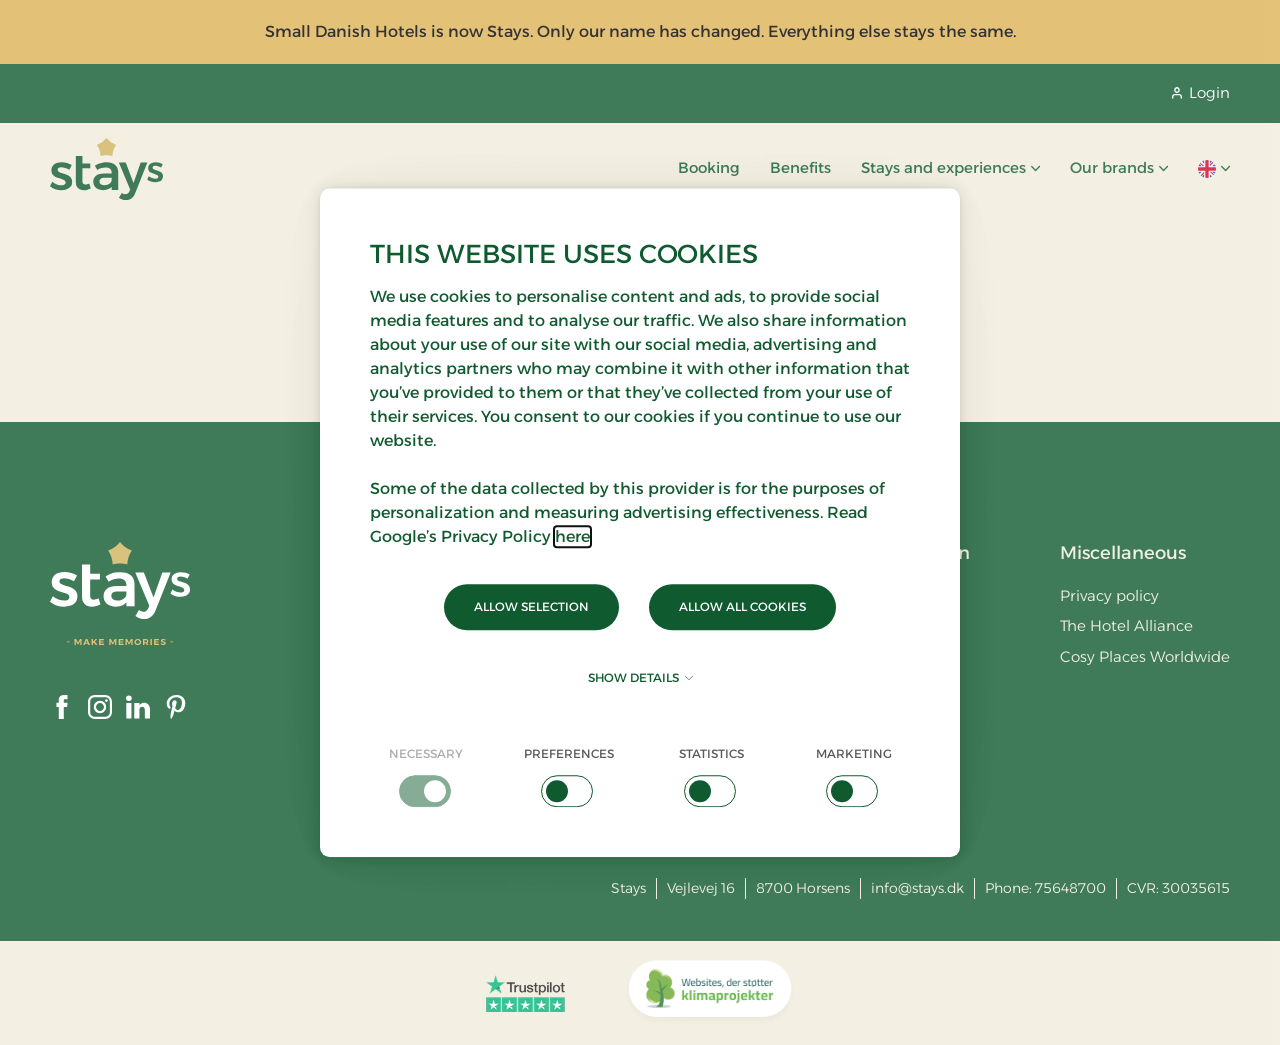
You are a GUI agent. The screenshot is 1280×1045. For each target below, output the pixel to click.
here (572, 536)
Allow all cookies (742, 606)
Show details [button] (640, 677)
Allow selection (531, 606)
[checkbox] (426, 776)
